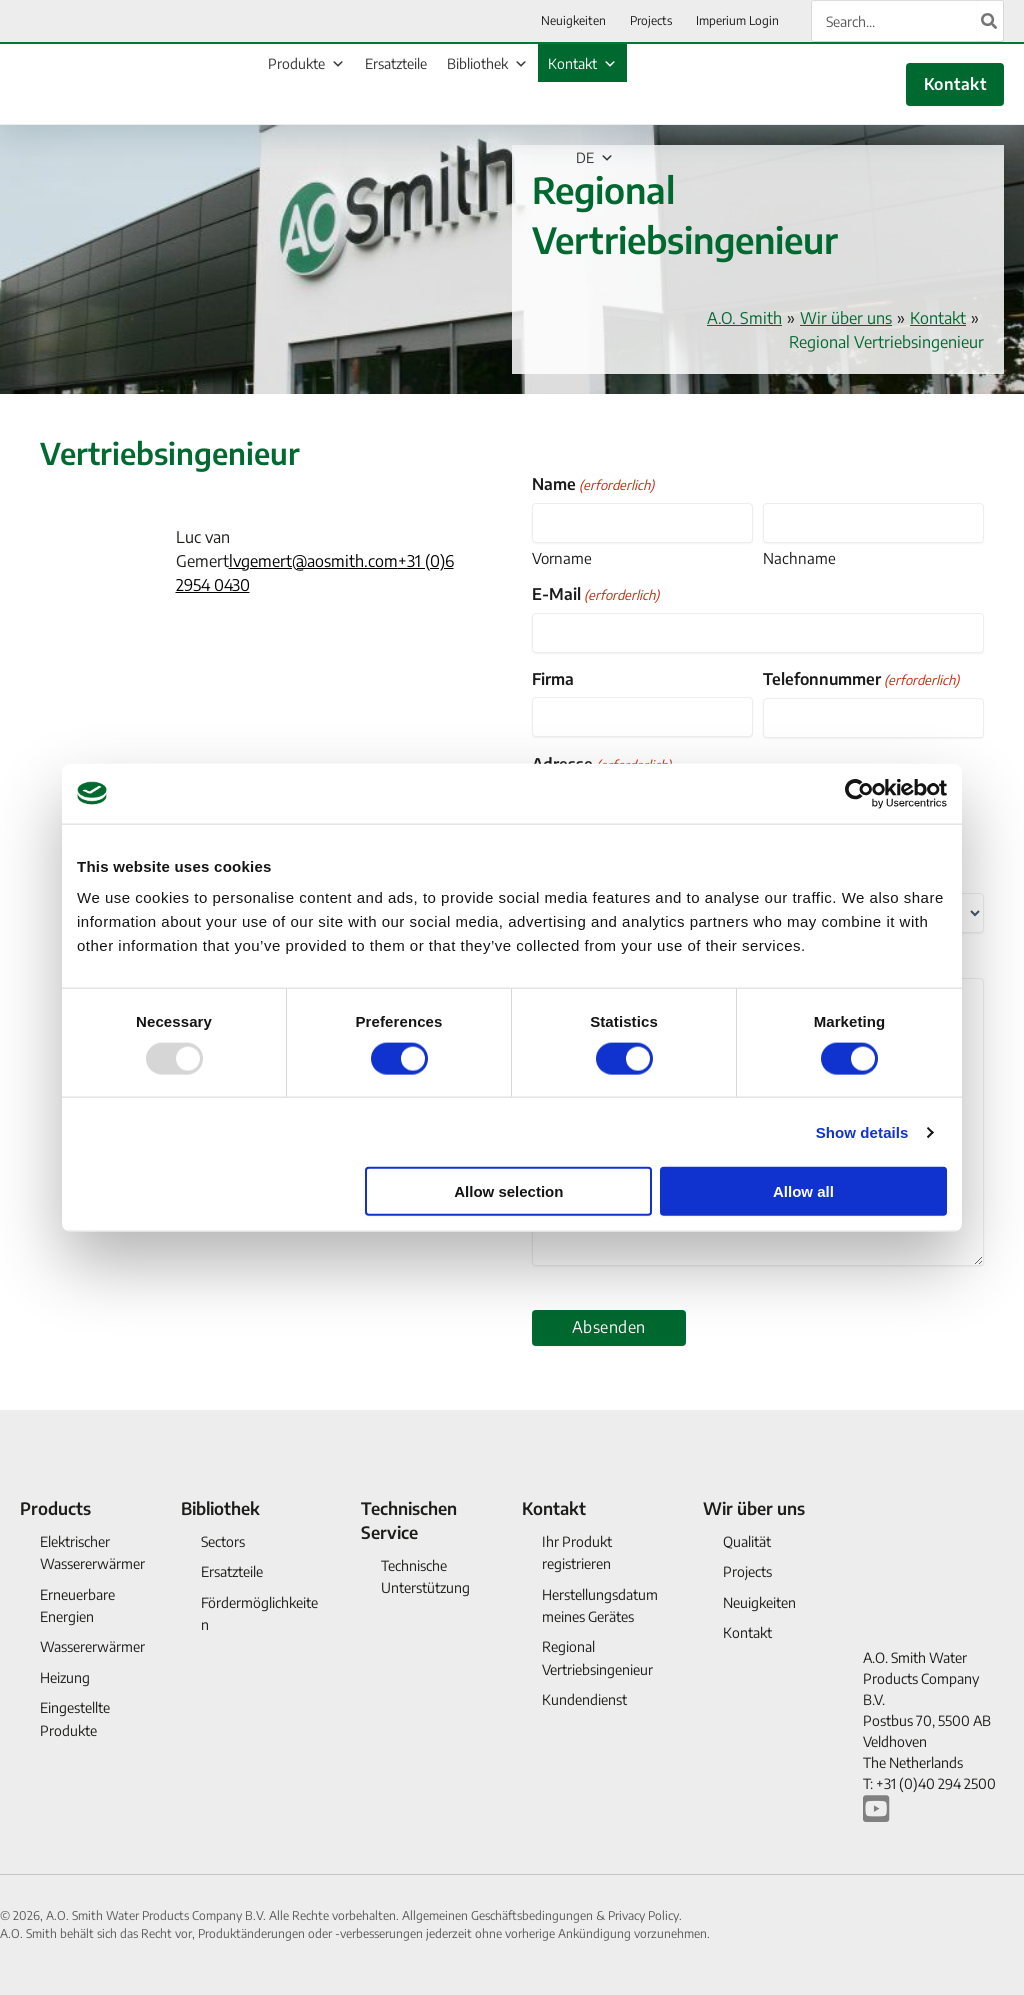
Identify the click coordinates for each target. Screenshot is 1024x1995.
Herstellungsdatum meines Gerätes (600, 1605)
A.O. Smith (744, 318)
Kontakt (582, 64)
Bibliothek (487, 64)
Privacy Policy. (645, 1915)
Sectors (223, 1541)
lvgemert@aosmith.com (313, 561)
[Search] (990, 21)
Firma (553, 679)
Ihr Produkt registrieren (577, 1552)
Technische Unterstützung (425, 1576)
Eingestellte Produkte (75, 1718)
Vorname (562, 558)
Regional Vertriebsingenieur (597, 1657)
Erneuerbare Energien (77, 1605)
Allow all (803, 1191)
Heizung (65, 1677)
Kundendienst (584, 1699)
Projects (747, 1571)
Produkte (306, 64)
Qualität (747, 1541)
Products (55, 1508)
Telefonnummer (861, 679)
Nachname (799, 558)
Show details (862, 1131)
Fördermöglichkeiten (259, 1613)
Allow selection (508, 1191)
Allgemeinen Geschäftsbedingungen (499, 1915)
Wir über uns (846, 318)
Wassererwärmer (92, 1646)
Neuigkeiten (759, 1602)
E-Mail (595, 594)
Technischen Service (409, 1520)
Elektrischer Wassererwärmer (92, 1552)
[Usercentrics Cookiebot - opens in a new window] (859, 793)
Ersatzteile (396, 63)
